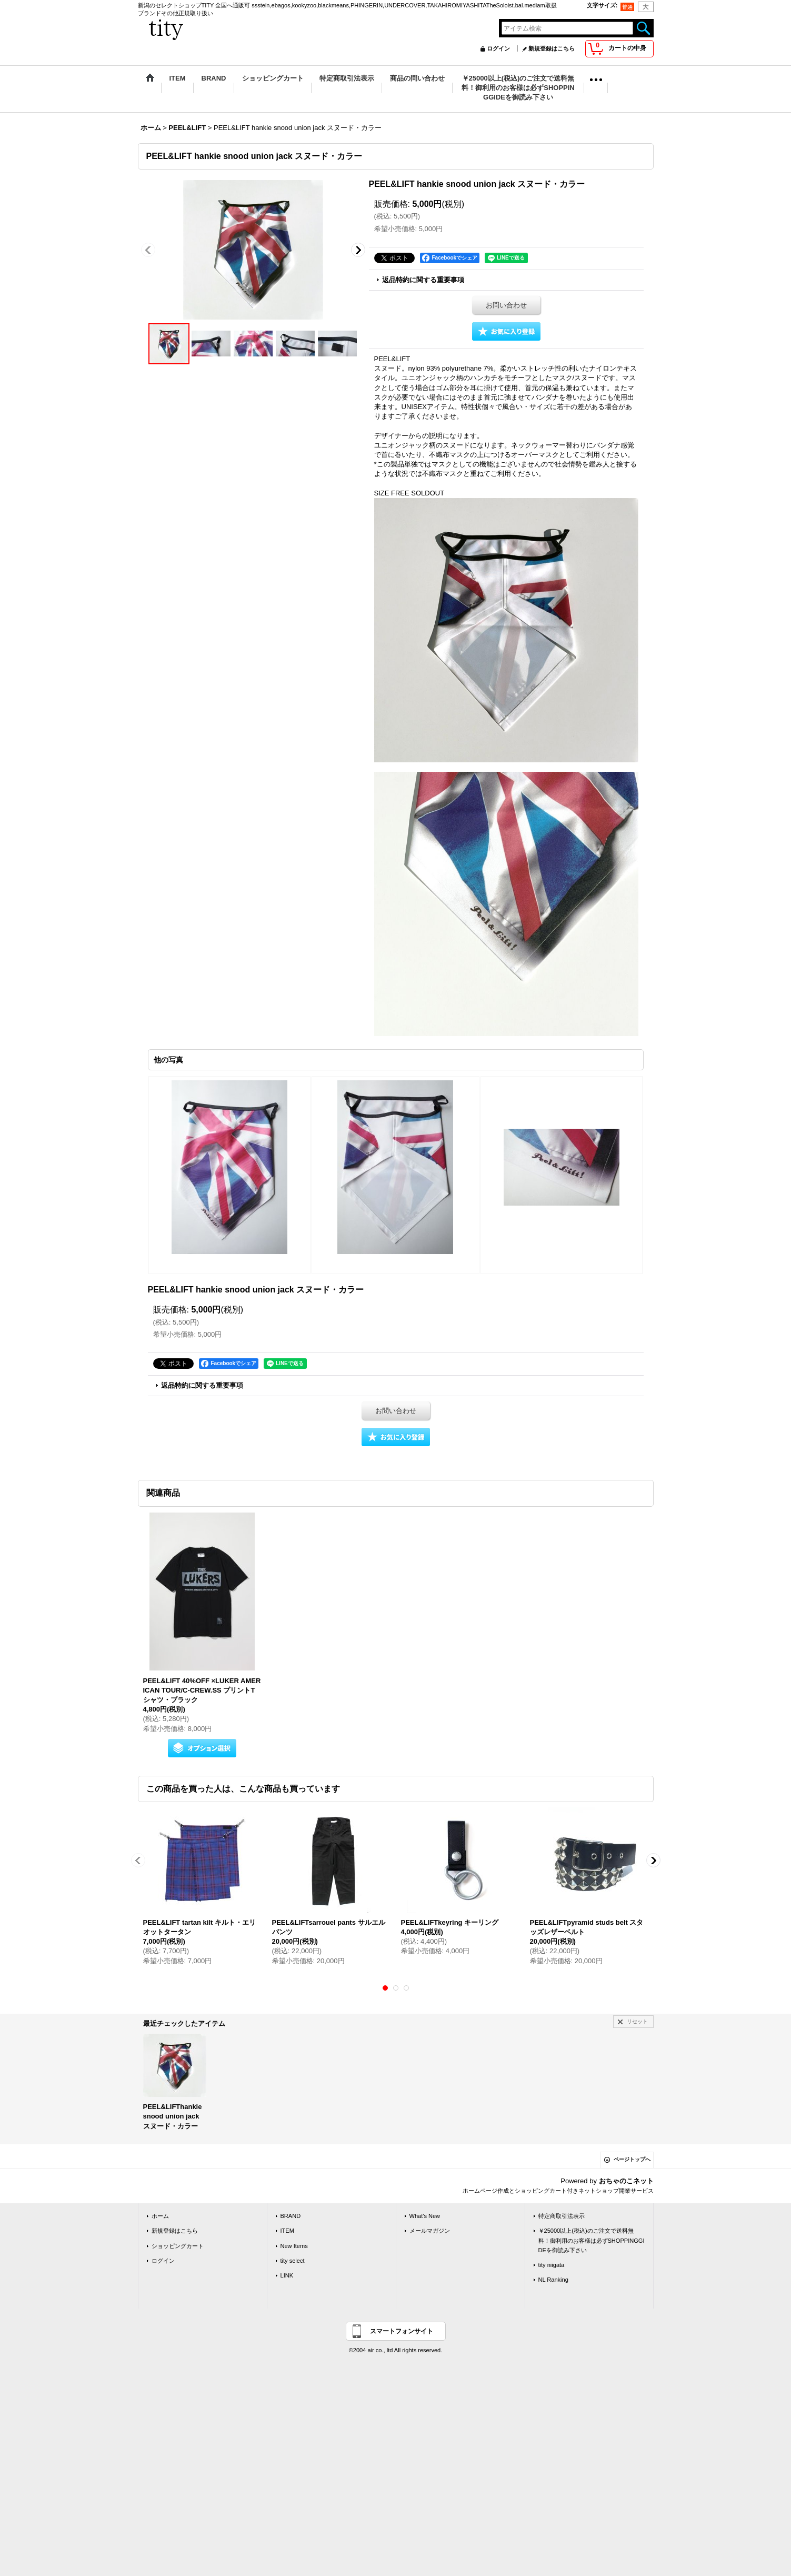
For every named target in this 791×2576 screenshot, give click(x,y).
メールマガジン (429, 2230)
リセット (637, 2021)
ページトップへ (632, 2159)
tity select (293, 2260)
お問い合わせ (506, 305)
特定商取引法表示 (561, 2216)
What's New (424, 2216)
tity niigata (551, 2265)
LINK (287, 2275)
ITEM (287, 2230)
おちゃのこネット (626, 2181)
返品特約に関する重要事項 (423, 280)
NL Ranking (553, 2279)
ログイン (498, 48)
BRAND (291, 2216)
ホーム (160, 2216)
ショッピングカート (178, 2246)
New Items (294, 2246)
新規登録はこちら (551, 48)
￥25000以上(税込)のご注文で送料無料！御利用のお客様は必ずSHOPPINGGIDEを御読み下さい (591, 2240)
